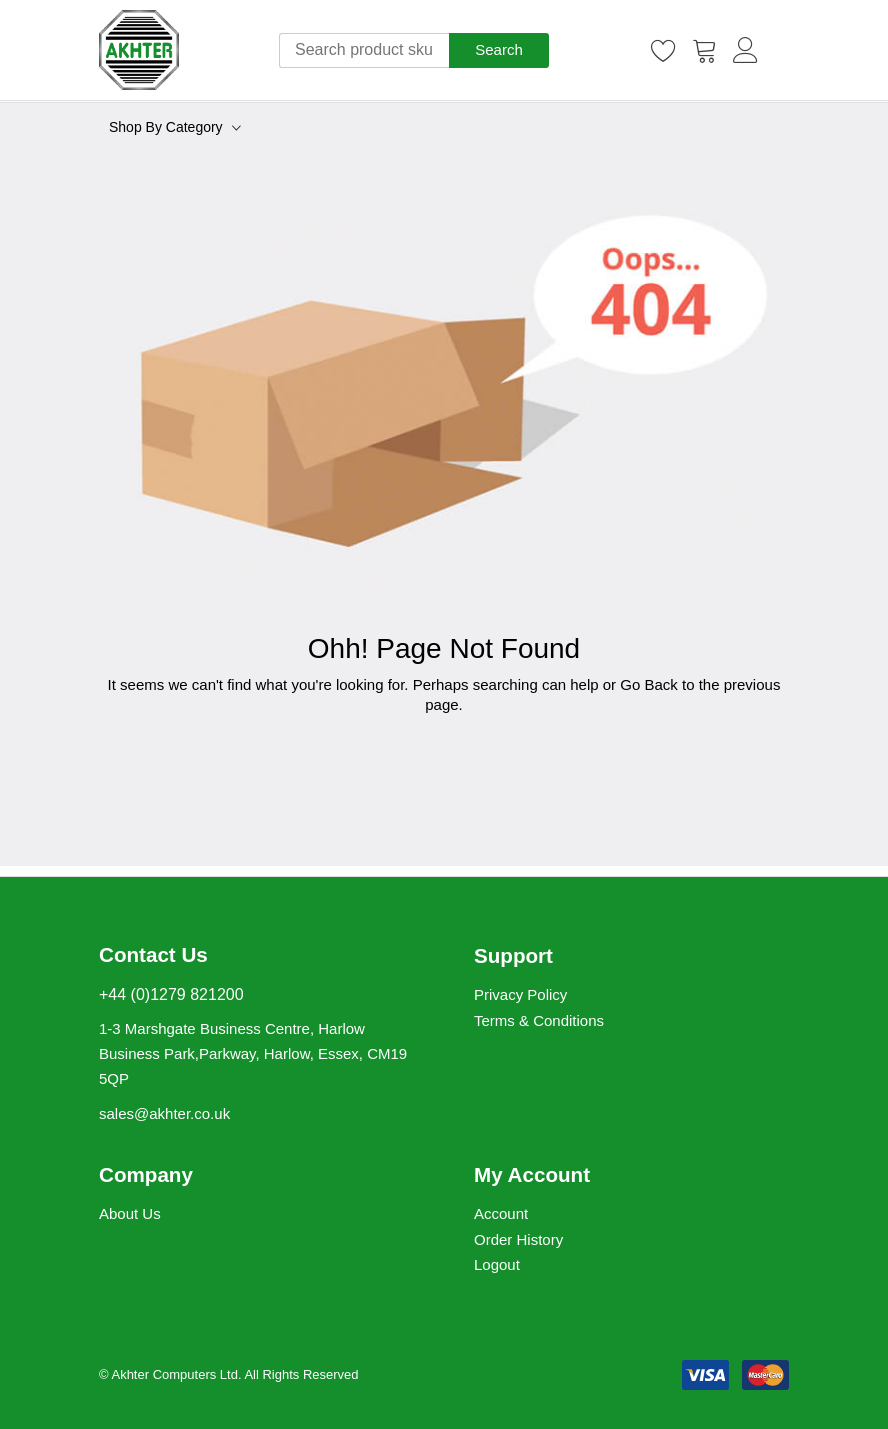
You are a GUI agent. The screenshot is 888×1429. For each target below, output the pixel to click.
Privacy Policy (520, 994)
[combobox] (364, 50)
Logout (497, 1264)
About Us (130, 1213)
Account (501, 1213)
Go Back (649, 684)
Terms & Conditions (539, 1020)
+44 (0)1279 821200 (171, 994)
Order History (518, 1239)
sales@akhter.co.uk (164, 1113)
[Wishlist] (664, 50)
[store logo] (139, 50)
